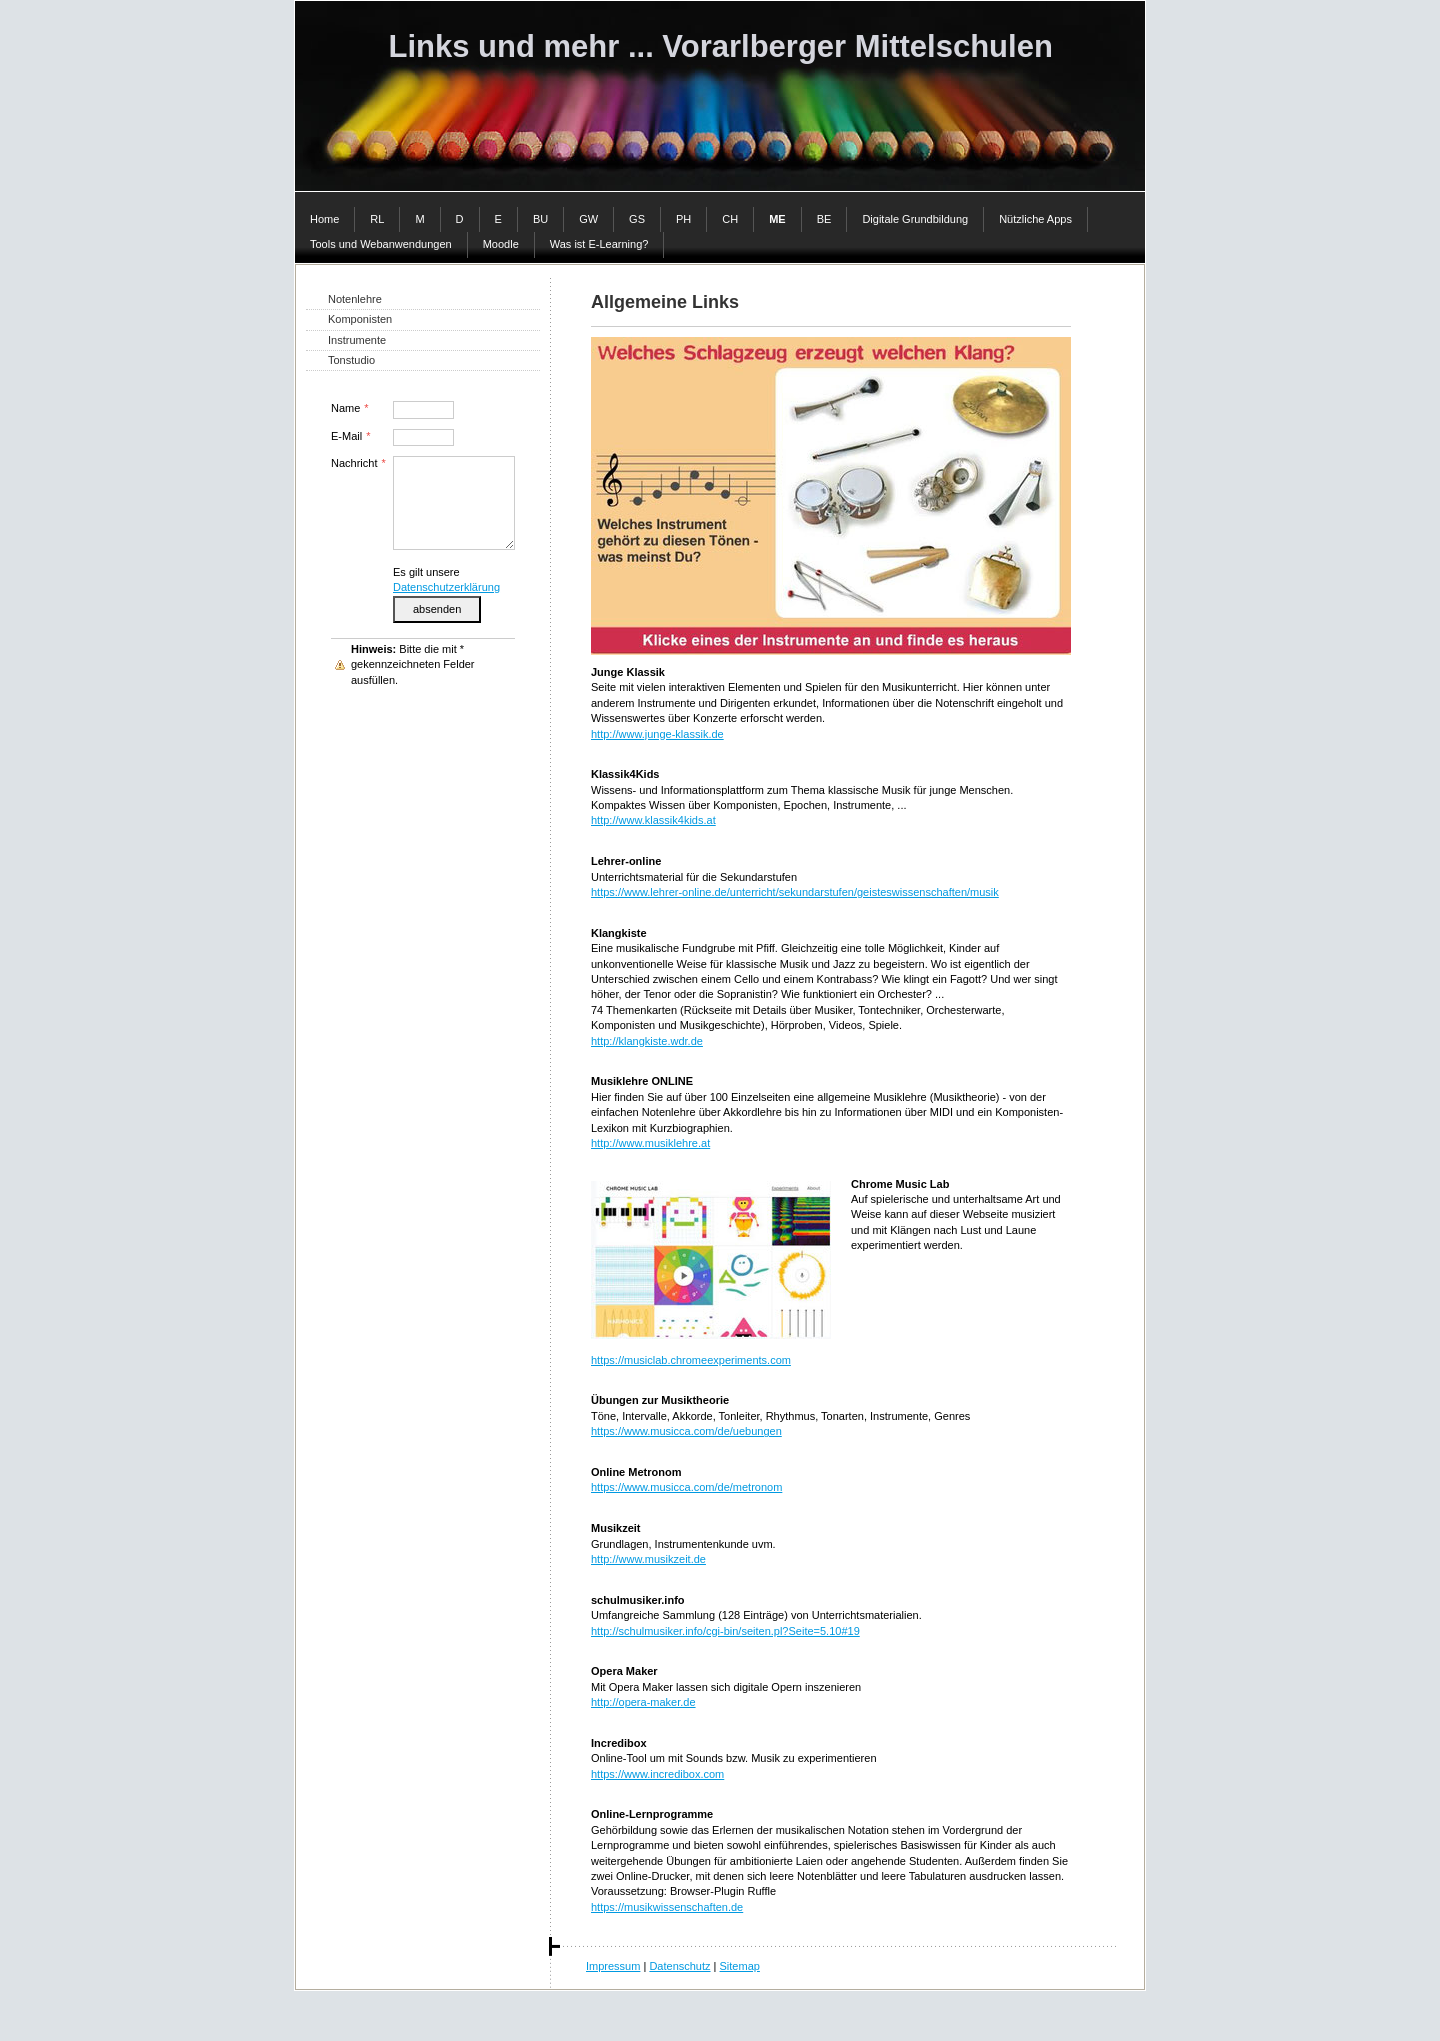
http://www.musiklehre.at (650, 1143)
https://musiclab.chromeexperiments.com (691, 1360)
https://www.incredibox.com (657, 1774)
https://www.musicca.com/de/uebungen (686, 1431)
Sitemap (740, 1966)
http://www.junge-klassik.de (657, 734)
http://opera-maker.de (643, 1702)
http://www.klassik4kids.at (653, 820)
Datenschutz (679, 1966)
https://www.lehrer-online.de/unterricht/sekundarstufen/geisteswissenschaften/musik (795, 892)
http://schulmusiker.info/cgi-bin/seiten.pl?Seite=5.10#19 (725, 1631)
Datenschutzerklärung (446, 587)
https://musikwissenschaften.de (667, 1907)
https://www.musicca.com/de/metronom (686, 1487)
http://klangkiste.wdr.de (647, 1041)
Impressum (613, 1966)
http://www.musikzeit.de (648, 1559)
